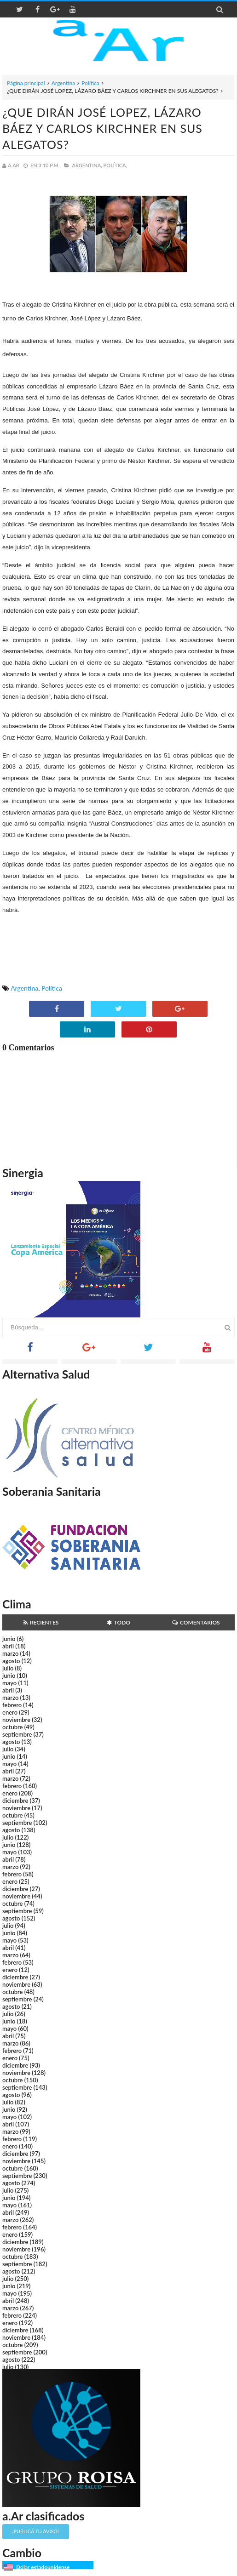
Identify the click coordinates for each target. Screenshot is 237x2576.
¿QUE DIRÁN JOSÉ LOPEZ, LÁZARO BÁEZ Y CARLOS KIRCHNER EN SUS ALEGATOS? (102, 128)
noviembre (16, 1719)
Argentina (63, 83)
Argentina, (87, 165)
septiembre (17, 1734)
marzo (10, 1653)
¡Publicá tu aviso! (35, 2531)
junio (8, 1638)
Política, (115, 165)
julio (7, 1668)
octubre (12, 1727)
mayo (9, 1683)
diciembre (15, 1800)
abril (8, 1646)
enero (9, 1712)
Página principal (26, 83)
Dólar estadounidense (42, 2567)
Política (90, 83)
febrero (12, 1705)
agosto (11, 1660)
